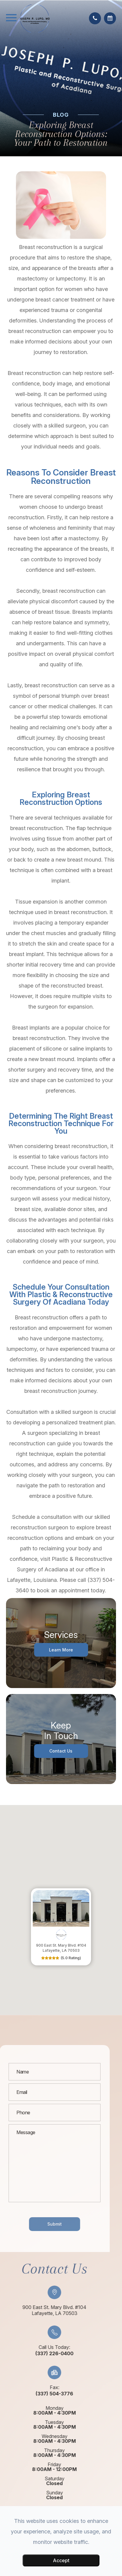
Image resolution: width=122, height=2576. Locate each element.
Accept (61, 2560)
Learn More (61, 1649)
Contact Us (60, 1750)
